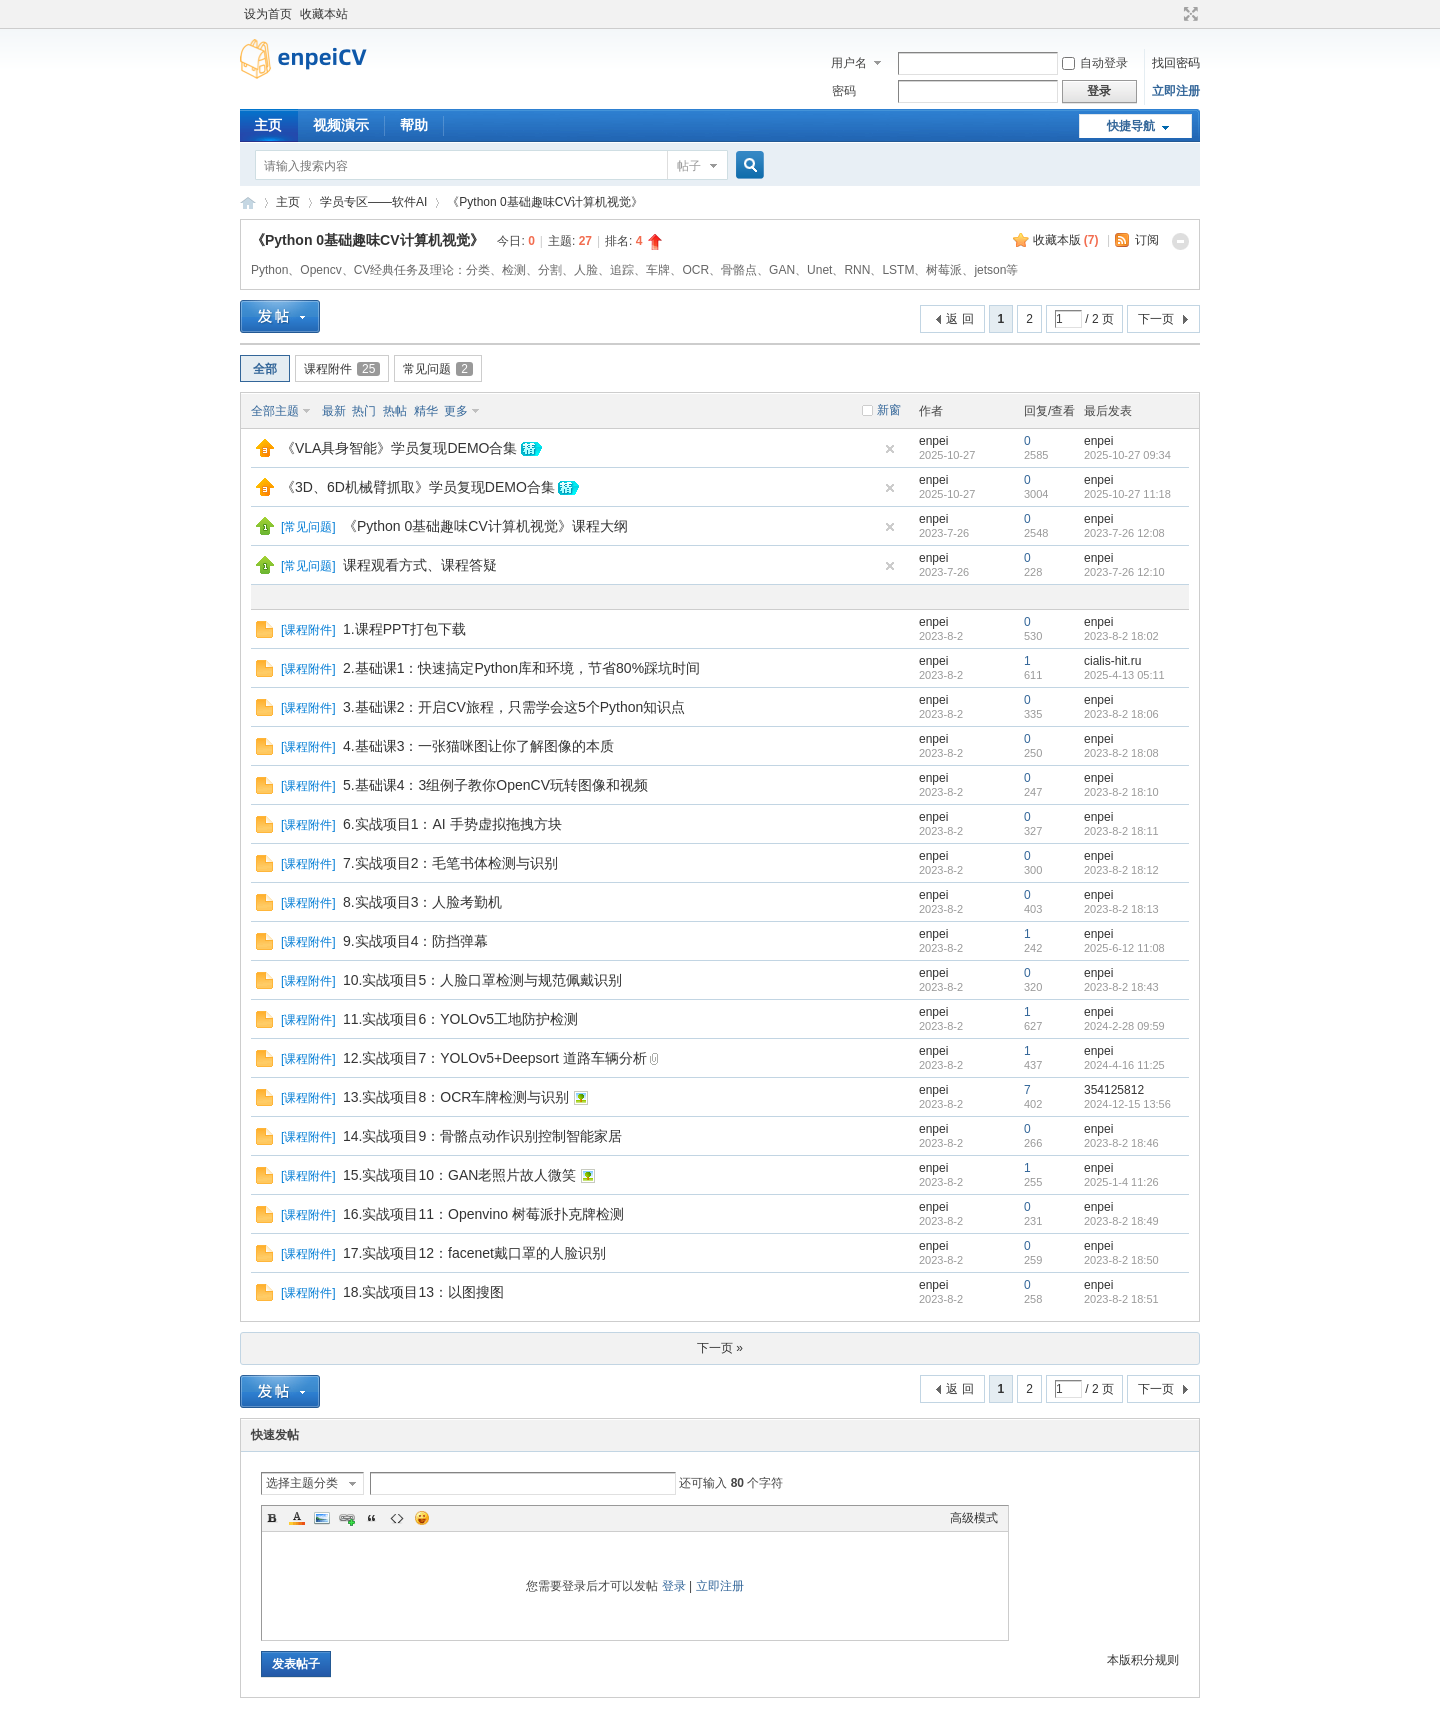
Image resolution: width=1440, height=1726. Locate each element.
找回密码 (1176, 63)
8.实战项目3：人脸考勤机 (422, 902)
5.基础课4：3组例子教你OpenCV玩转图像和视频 (495, 785)
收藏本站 (324, 14)
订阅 (1147, 240)
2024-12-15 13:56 (1127, 1104)
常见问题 (438, 369)
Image (322, 1518)
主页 (268, 125)
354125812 (1114, 1090)
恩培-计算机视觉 (248, 202)
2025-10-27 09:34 (1127, 455)
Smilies (422, 1518)
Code (397, 1518)
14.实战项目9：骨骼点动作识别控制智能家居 (482, 1136)
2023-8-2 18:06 (1121, 714)
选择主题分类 (302, 1483)
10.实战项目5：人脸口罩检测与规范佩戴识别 (482, 980)
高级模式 (974, 1518)
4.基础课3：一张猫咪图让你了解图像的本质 (478, 746)
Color (297, 1518)
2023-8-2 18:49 (1121, 1221)
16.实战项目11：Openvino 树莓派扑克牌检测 (483, 1214)
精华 (426, 411)
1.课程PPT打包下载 (404, 629)
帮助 (414, 125)
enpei (933, 441)
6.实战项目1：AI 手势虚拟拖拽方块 (452, 824)
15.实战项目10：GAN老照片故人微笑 (459, 1175)
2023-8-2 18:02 (1121, 636)
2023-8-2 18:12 (1121, 870)
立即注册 (1176, 91)
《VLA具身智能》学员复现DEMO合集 (399, 448)
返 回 (959, 319)
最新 (334, 411)
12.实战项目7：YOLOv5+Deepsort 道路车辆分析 (495, 1058)
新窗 (889, 410)
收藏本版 (1066, 240)
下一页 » (720, 1348)
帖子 (689, 166)
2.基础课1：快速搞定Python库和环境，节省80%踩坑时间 (521, 668)
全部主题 (275, 411)
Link (347, 1518)
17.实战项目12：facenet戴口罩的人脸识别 (474, 1253)
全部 (265, 369)
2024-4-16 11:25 (1124, 1065)
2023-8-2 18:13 (1121, 909)
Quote (372, 1518)
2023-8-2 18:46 (1121, 1143)
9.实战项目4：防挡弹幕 (415, 941)
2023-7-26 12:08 (1124, 533)
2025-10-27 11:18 (1127, 494)
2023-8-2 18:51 (1121, 1299)
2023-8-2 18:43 (1121, 987)
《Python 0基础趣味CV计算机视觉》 (545, 202)
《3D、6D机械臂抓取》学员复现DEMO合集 (418, 487)
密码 (844, 91)
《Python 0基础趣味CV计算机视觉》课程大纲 (485, 526)
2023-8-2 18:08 (1121, 753)
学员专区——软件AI (373, 202)
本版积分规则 (1143, 1660)
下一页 (1156, 319)
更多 (456, 411)
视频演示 (341, 125)
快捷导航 (1131, 126)
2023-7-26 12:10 (1124, 572)
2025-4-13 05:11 (1124, 675)
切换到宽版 (1188, 14)
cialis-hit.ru (1112, 661)
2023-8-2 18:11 (1121, 831)
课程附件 (342, 369)
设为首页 (268, 14)
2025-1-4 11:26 (1121, 1182)
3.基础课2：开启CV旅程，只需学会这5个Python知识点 (514, 707)
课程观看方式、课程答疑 (420, 565)
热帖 (395, 411)
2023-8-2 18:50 (1121, 1260)
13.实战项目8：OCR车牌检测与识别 (456, 1097)
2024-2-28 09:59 (1124, 1026)
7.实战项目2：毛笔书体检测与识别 (450, 863)
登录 (674, 1586)
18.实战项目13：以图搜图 (423, 1292)
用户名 (849, 63)
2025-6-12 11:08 (1124, 948)
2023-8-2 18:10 (1121, 792)
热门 (364, 411)
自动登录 (1095, 63)
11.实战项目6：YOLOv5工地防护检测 (460, 1019)
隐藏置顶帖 (890, 449)
